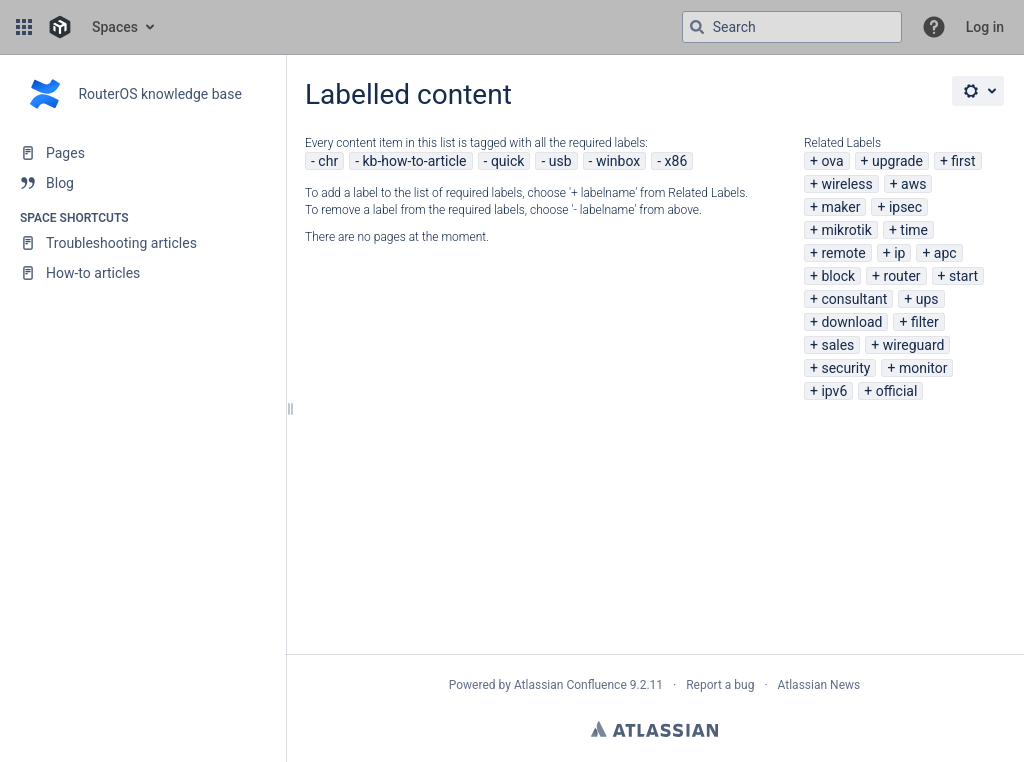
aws (913, 184)
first (963, 161)
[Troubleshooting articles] (142, 243)
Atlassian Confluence (570, 685)
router (902, 276)
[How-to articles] (142, 273)
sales (837, 345)
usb (560, 161)
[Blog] (142, 183)
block (838, 276)
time (914, 230)
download (851, 322)
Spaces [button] (115, 27)
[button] (24, 27)
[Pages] (142, 153)
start (963, 276)
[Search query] (792, 27)
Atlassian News (819, 685)
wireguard (914, 345)
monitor (923, 368)
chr (328, 161)
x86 (676, 161)
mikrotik (846, 230)
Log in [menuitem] (985, 27)
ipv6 (834, 391)
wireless (846, 184)
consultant (854, 299)
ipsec (905, 207)
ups (927, 299)
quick (508, 161)
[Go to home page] (60, 27)
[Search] (697, 27)
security (845, 368)
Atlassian (654, 729)
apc (945, 253)
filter (925, 322)
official (897, 391)
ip (899, 253)
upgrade (897, 161)
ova (832, 161)
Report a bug (720, 685)
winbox (618, 161)
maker (840, 207)
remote (843, 253)
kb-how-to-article (414, 161)
